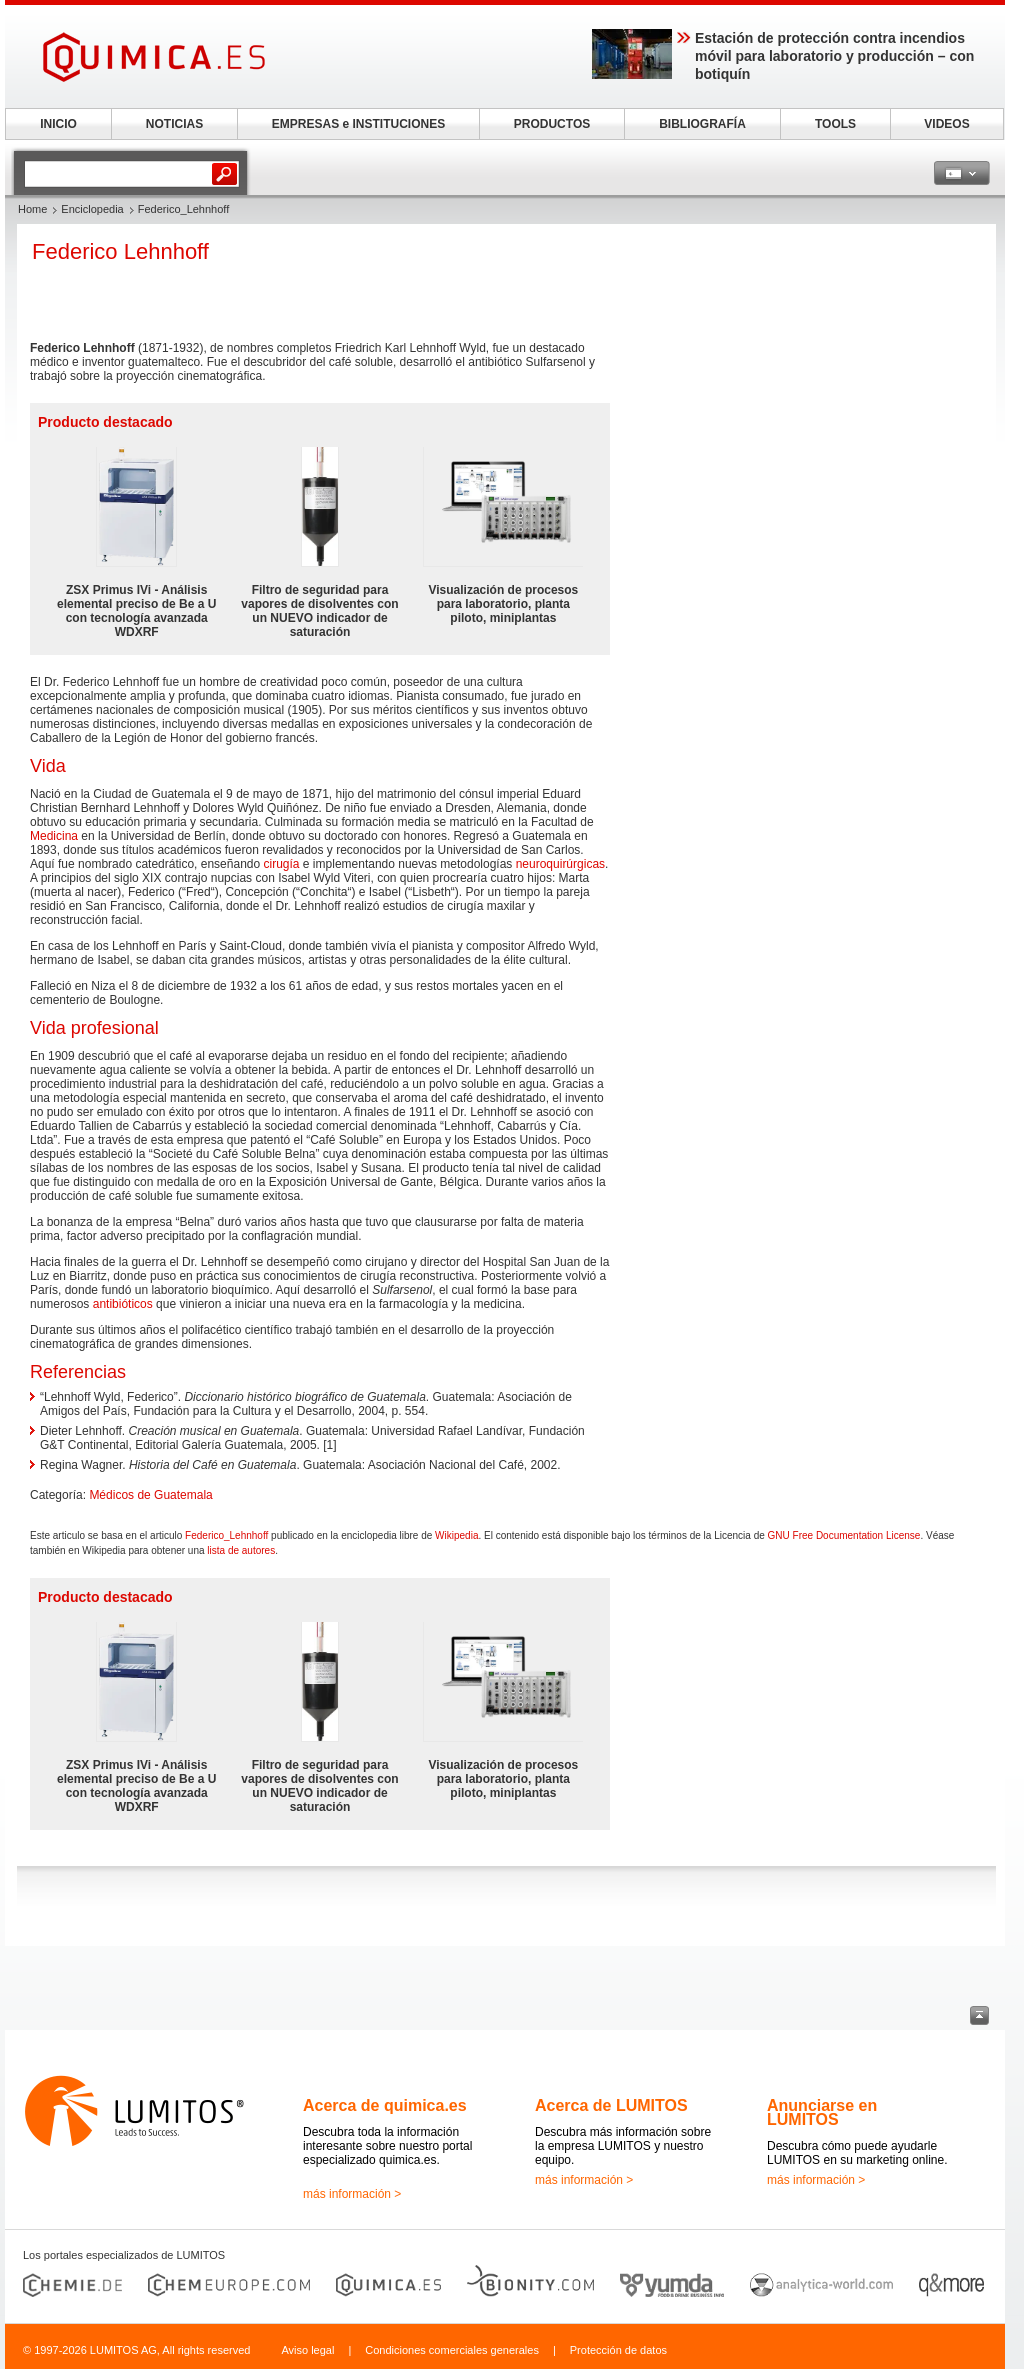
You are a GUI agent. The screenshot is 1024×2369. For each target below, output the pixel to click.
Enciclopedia (92, 209)
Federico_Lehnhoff (226, 1535)
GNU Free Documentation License (844, 1535)
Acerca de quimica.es (385, 2105)
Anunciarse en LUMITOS (822, 2112)
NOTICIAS (174, 124)
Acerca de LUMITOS (611, 2105)
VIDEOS (946, 124)
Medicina (54, 836)
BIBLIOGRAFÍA (702, 124)
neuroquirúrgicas (560, 864)
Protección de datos (618, 2350)
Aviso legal (307, 2350)
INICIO (58, 124)
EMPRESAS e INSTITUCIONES (358, 124)
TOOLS (835, 124)
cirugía (282, 864)
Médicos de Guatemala (150, 1495)
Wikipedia (456, 1535)
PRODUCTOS (552, 124)
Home (32, 209)
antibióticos (123, 1304)
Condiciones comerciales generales (452, 2350)
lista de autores (241, 1550)
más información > (352, 2194)
